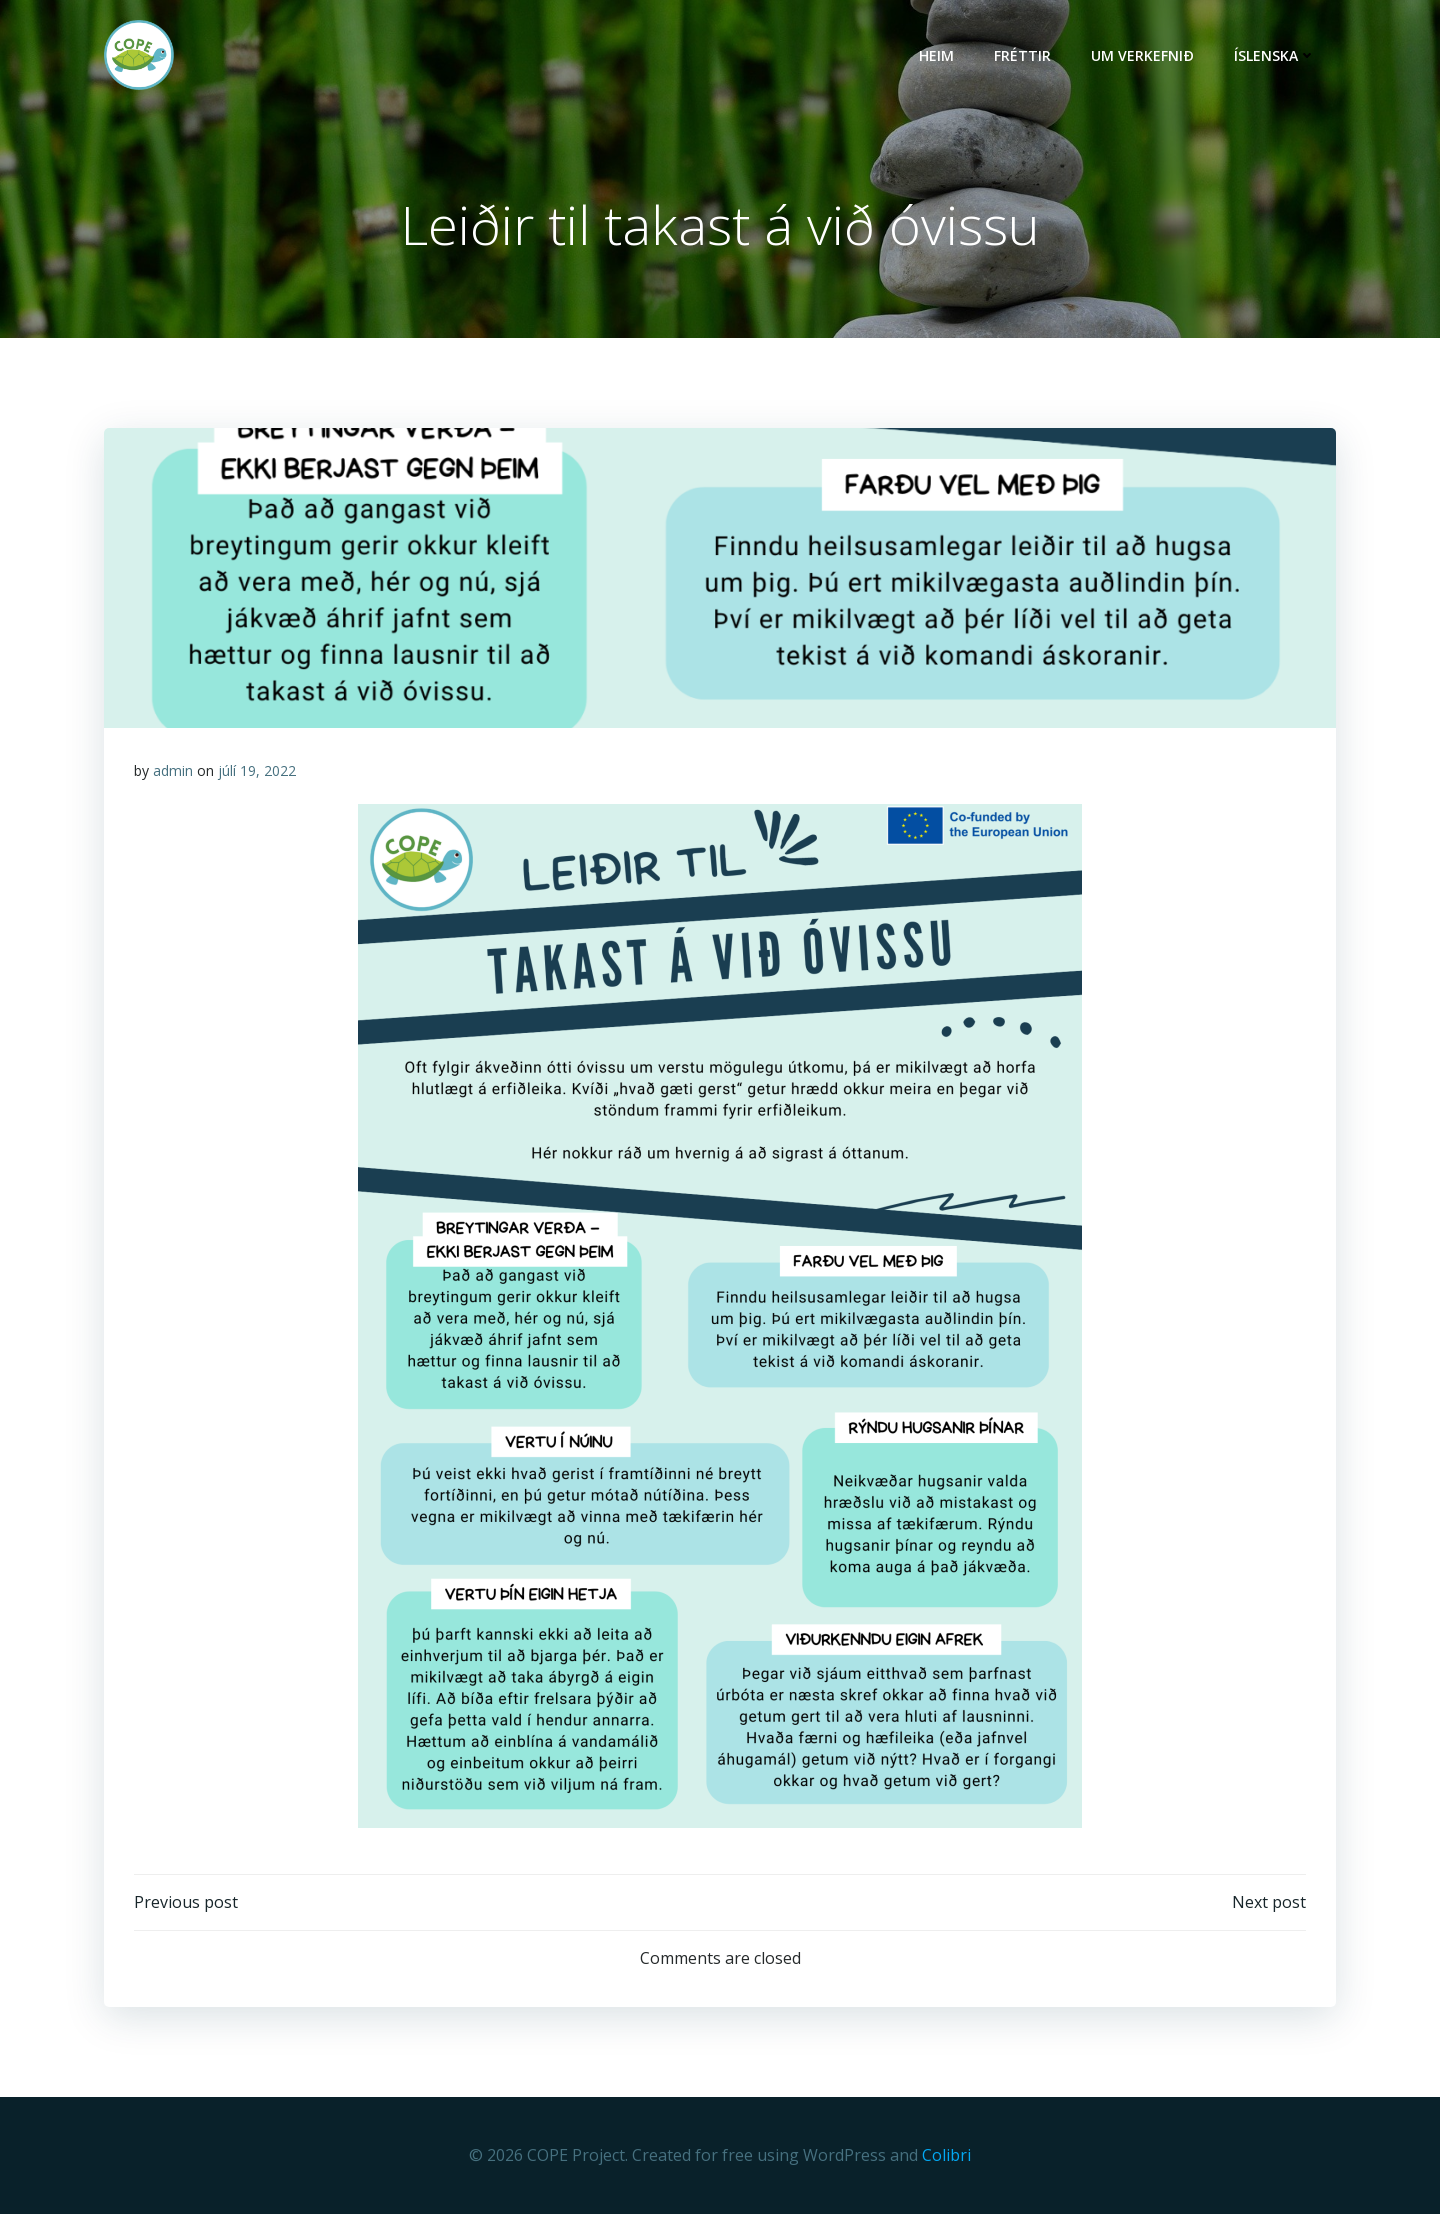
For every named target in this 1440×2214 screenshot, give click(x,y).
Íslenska (1275, 55)
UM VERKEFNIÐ (1142, 55)
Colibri (946, 2155)
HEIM (936, 55)
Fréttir (1022, 55)
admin (173, 770)
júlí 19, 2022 (257, 770)
